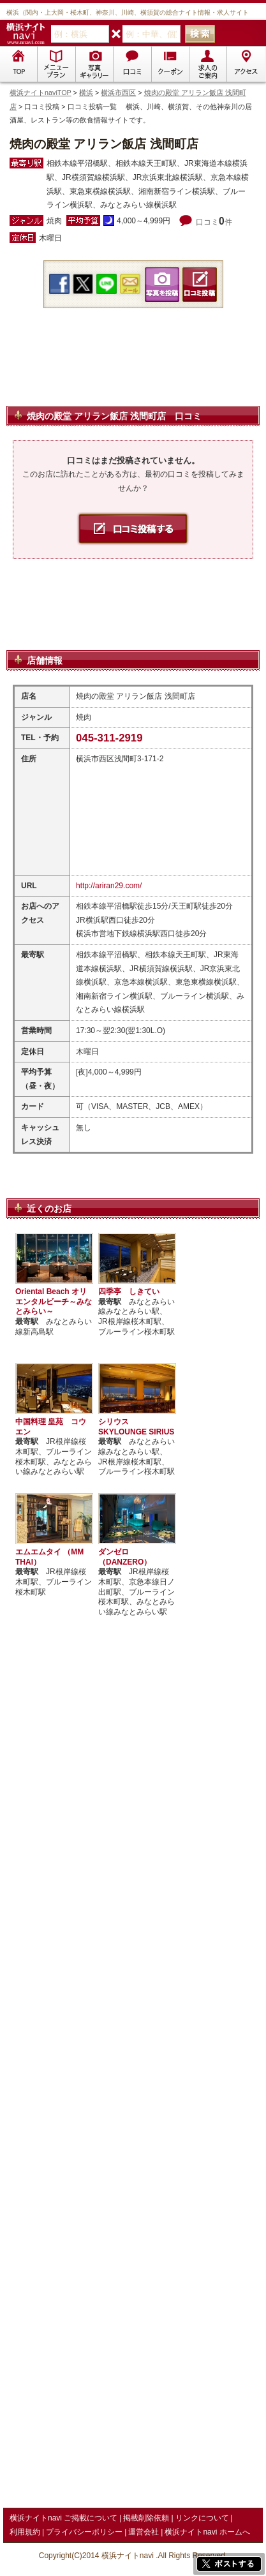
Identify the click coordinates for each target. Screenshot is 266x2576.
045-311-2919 (109, 738)
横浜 (86, 92)
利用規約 (25, 2532)
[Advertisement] (133, 372)
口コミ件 (214, 222)
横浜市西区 (118, 92)
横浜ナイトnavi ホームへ (207, 2532)
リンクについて (202, 2517)
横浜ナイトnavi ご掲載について (63, 2517)
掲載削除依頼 (146, 2517)
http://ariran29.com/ (109, 885)
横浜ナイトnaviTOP (40, 92)
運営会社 (143, 2532)
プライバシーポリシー (84, 2532)
